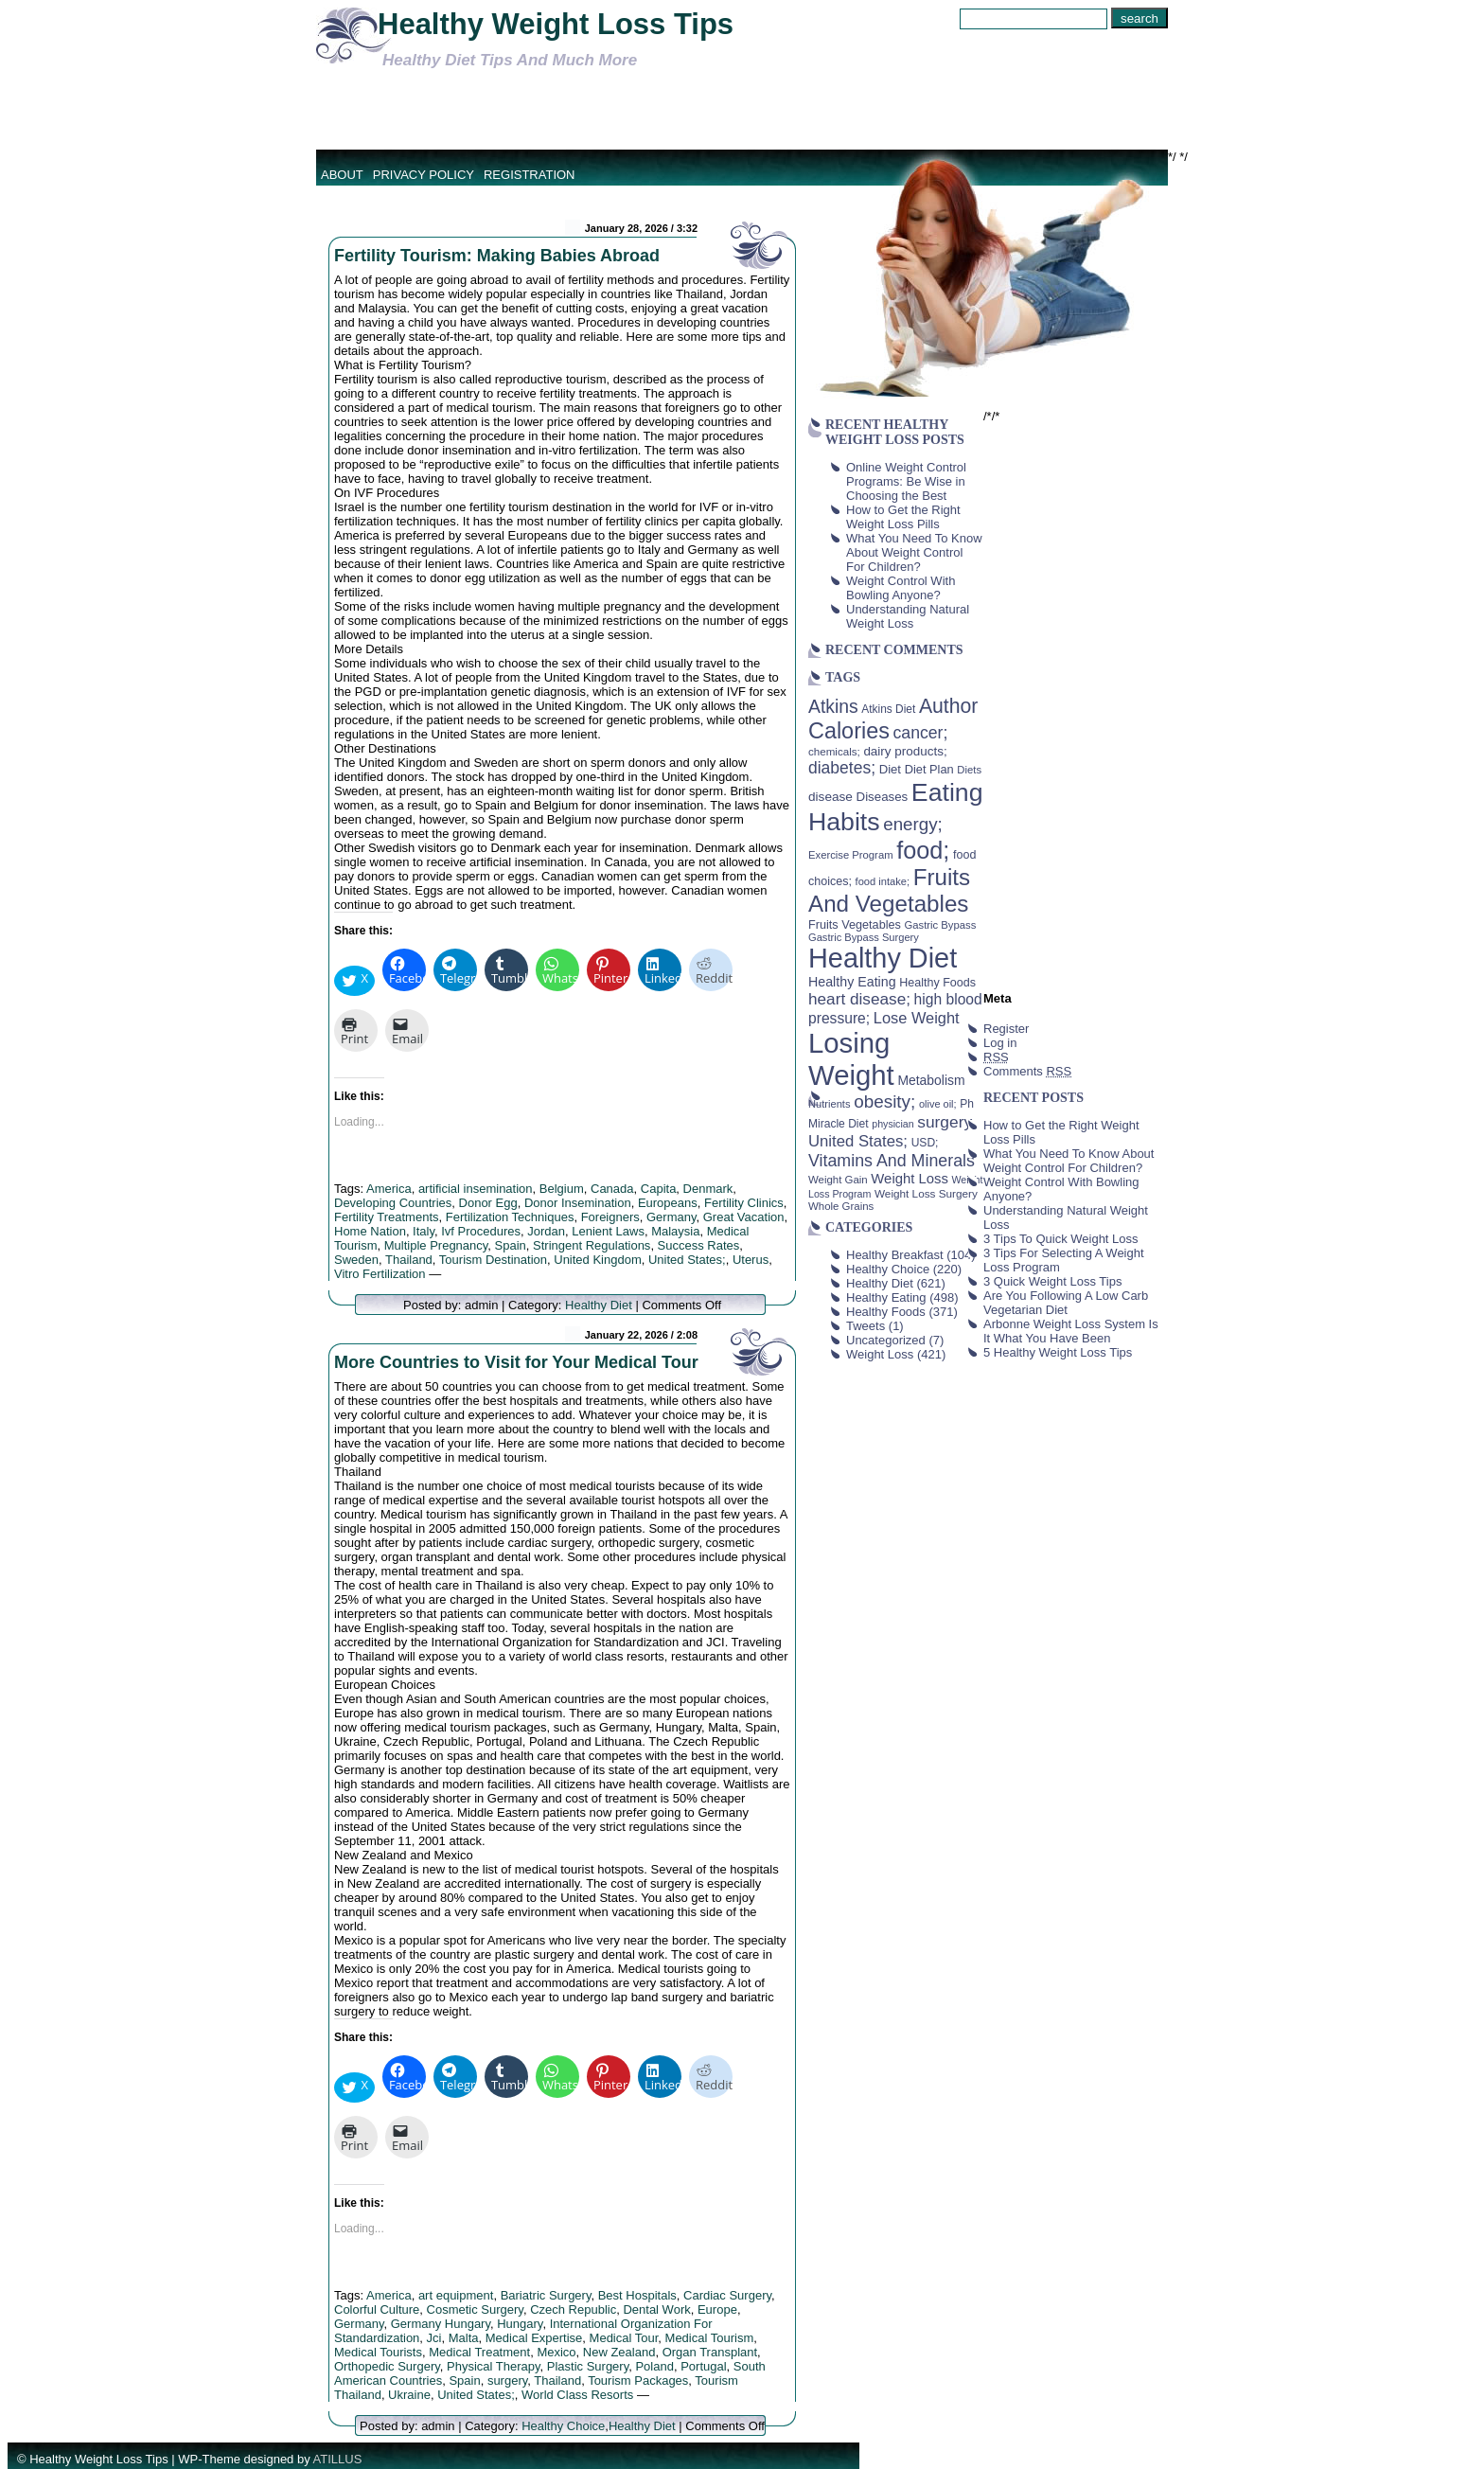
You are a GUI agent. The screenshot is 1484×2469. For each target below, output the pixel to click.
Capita (659, 1188)
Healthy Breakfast (895, 1255)
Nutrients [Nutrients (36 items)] (829, 1104)
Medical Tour (624, 2338)
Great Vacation (744, 1217)
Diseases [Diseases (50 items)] (883, 797)
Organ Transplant (709, 2352)
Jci (434, 2338)
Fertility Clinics (744, 1203)
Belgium (561, 1188)
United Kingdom (598, 1259)
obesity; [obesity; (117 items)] (884, 1101)
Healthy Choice (563, 2426)
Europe (717, 2309)
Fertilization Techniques (510, 1217)
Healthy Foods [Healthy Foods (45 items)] (937, 982)
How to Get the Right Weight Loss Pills (903, 517)
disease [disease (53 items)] (830, 797)
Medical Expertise (534, 2338)
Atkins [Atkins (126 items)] (833, 706)
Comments (1027, 1071)
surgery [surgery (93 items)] (944, 1121)
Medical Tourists (378, 2352)
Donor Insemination (577, 1203)
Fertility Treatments (386, 1217)
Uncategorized (886, 1340)
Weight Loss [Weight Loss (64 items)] (909, 1178)
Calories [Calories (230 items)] (849, 731)
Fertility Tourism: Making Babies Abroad (497, 255)
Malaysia (675, 1231)
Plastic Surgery (587, 2366)
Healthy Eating (886, 1297)
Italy (423, 1231)
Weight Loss (879, 1354)
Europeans (668, 1203)
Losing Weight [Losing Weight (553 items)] (851, 1059)
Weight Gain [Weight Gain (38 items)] (838, 1179)
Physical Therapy (493, 2366)
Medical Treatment (479, 2352)
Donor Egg (488, 1203)
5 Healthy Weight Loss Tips (1057, 1352)
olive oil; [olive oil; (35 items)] (938, 1104)
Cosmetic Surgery (475, 2309)
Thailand (409, 1259)
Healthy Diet (598, 1305)
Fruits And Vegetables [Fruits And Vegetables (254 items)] (889, 890)
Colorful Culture (376, 2309)
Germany (671, 1217)
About (342, 175)
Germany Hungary (440, 2324)
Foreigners (610, 1217)
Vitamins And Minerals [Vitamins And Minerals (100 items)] (891, 1160)
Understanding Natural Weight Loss (907, 616)
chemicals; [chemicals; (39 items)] (834, 751)
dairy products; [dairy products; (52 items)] (904, 751)
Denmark (708, 1188)
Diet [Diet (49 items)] (890, 769)
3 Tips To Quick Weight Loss (1061, 1239)
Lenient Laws (608, 1231)
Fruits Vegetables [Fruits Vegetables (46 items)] (854, 925)
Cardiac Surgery (727, 2295)
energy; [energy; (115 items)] (913, 824)
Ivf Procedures (481, 1231)
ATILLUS (337, 2459)
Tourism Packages (638, 2380)
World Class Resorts (577, 2395)
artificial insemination (475, 1188)
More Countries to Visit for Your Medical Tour (516, 1362)
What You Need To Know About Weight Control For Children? (914, 552)
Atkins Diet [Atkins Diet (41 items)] (888, 709)
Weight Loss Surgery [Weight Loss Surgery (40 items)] (926, 1193)
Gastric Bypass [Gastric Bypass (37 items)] (941, 925)
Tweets (865, 1326)
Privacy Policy (423, 175)
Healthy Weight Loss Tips (555, 24)
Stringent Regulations (591, 1245)
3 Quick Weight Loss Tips (1052, 1281)
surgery (507, 2380)
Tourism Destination (493, 1259)
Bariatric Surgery (546, 2295)
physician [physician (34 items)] (892, 1123)
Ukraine (409, 2395)
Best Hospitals (637, 2295)
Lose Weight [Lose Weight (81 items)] (917, 1017)
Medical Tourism (709, 2338)
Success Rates (699, 1245)
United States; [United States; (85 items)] (858, 1141)
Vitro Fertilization (380, 1274)
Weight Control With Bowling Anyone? (900, 588)
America (389, 1188)
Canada (612, 1188)
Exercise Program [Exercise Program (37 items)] (850, 855)
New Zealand (619, 2352)
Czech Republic (573, 2309)
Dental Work (656, 2309)
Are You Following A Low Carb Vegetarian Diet (1065, 1302)
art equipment (456, 2295)
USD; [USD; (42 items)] (925, 1142)
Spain (510, 1245)
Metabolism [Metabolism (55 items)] (930, 1080)
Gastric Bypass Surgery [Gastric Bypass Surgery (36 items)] (863, 937)
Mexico (556, 2352)
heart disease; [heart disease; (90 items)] (859, 998)
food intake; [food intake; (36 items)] (883, 881)
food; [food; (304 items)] (922, 850)
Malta (464, 2338)
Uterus (750, 1259)
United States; (687, 1259)
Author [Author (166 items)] (949, 706)
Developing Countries (392, 1203)
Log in (999, 1043)
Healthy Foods (886, 1312)
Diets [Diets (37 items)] (969, 769)
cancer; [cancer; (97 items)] (919, 732)
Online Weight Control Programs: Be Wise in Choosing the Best (906, 481)
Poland (654, 2366)
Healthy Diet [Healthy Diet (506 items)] (882, 958)
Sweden (356, 1259)
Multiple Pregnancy (436, 1245)
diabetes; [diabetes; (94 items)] (841, 767)
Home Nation (370, 1231)
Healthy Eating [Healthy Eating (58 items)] (852, 981)
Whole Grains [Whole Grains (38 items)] (841, 1206)
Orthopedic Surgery (387, 2366)
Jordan (546, 1231)
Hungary (519, 2324)
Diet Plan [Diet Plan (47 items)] (929, 769)
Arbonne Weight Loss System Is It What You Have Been (1070, 1331)
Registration (529, 175)
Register (1006, 1028)
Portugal (703, 2366)
